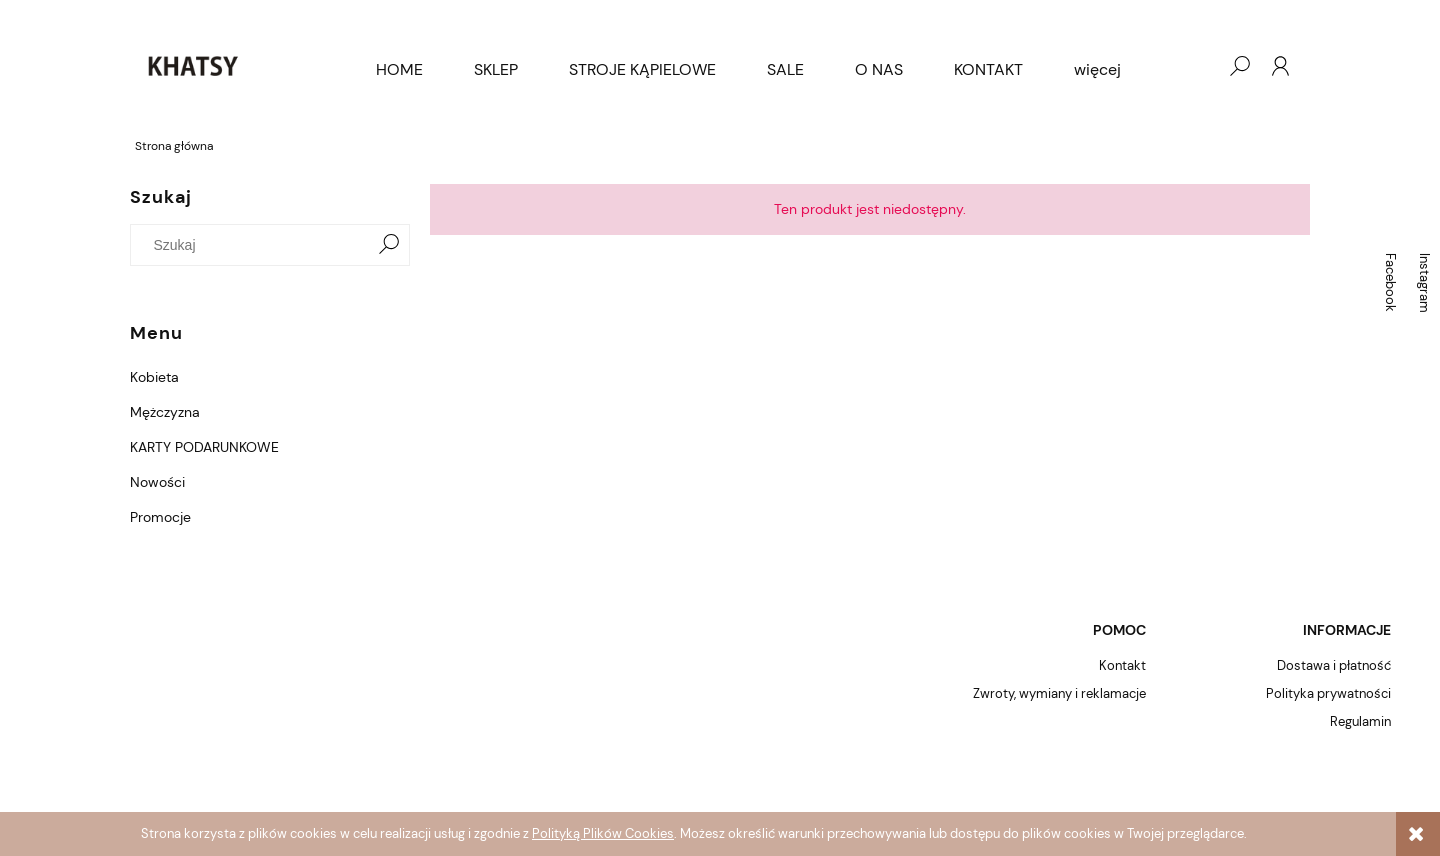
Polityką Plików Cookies (603, 833)
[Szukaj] (389, 245)
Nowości (157, 482)
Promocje (160, 517)
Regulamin (1360, 721)
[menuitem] (399, 70)
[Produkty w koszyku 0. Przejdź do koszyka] (1199, 66)
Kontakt (1122, 665)
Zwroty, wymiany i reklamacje (1059, 693)
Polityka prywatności (1328, 693)
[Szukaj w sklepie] (254, 245)
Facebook (1390, 282)
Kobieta (154, 377)
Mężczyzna (165, 412)
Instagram (1424, 283)
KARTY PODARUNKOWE (204, 447)
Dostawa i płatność (1334, 665)
